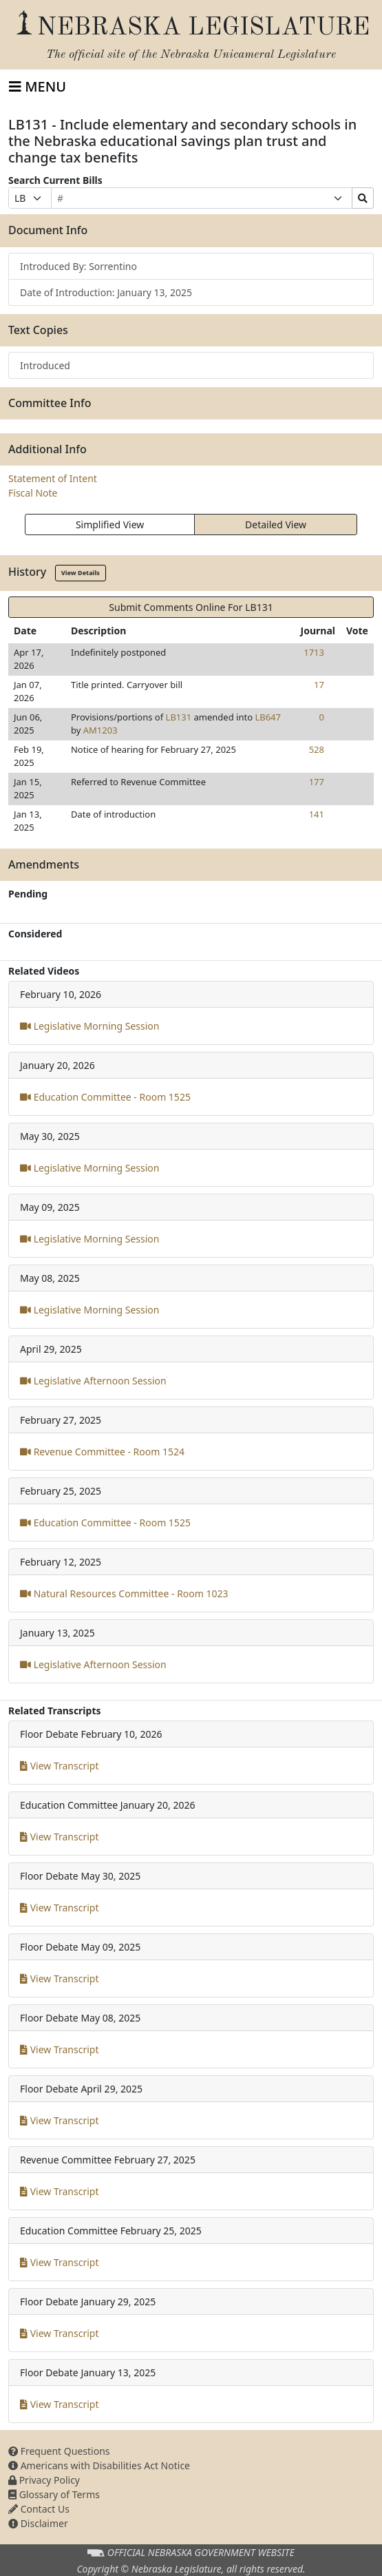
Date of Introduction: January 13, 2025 (106, 292)
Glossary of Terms (54, 2494)
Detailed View (275, 524)
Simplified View (110, 524)
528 (316, 749)
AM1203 (100, 730)
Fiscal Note (32, 492)
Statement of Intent (52, 478)
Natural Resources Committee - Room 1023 (124, 1593)
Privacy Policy (44, 2479)
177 (316, 782)
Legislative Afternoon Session (93, 1380)
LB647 (268, 717)
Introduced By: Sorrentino (78, 266)
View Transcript (59, 1765)
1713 (314, 652)
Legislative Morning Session (89, 1025)
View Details (80, 572)
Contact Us (39, 2508)
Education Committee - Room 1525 (105, 1096)
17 (319, 684)
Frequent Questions (59, 2451)
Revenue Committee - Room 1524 (102, 1451)
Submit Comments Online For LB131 (191, 607)
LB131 (179, 717)
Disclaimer (38, 2523)
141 (316, 814)
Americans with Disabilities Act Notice (99, 2465)
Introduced (45, 365)
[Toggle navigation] (37, 86)
